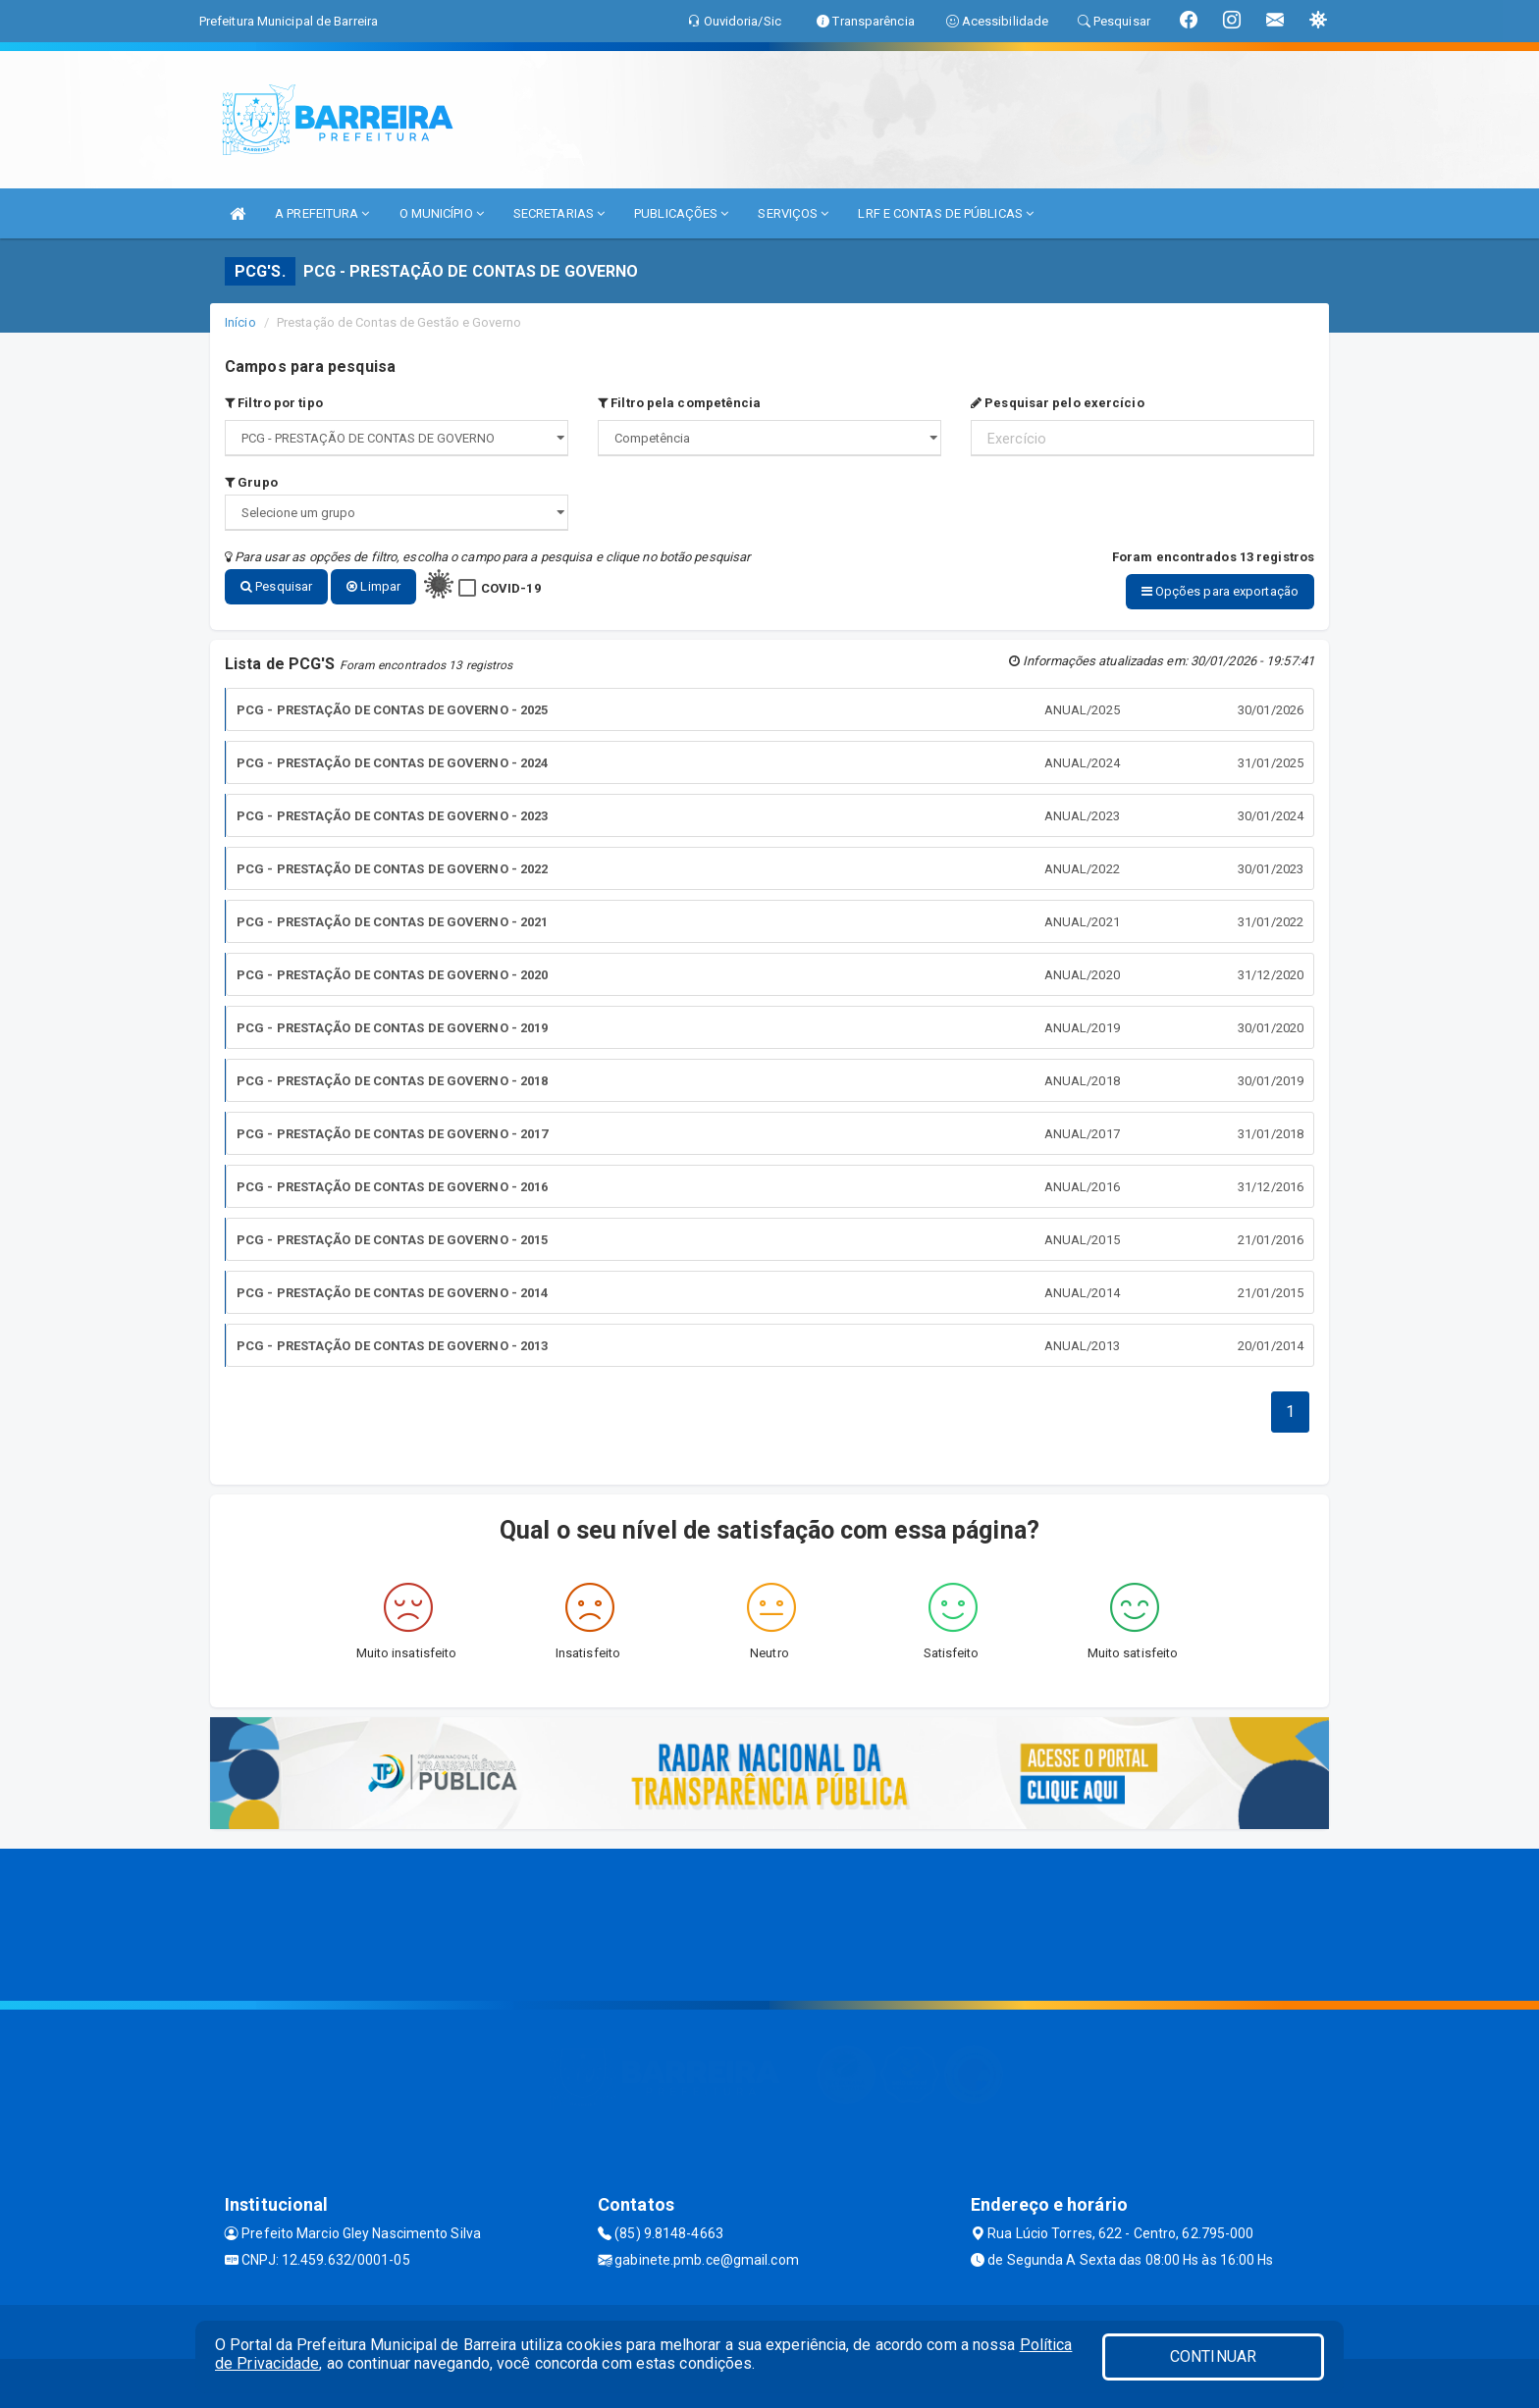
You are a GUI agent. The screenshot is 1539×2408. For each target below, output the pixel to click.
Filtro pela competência (680, 402)
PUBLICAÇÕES (681, 213)
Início (240, 322)
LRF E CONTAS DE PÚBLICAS (946, 213)
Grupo (251, 482)
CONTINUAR (1213, 2356)
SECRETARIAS (559, 213)
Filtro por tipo (274, 402)
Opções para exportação (1220, 591)
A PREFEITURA (322, 213)
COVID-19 (511, 588)
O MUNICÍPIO (441, 213)
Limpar (373, 586)
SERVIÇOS (793, 213)
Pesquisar (276, 586)
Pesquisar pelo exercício (1057, 402)
